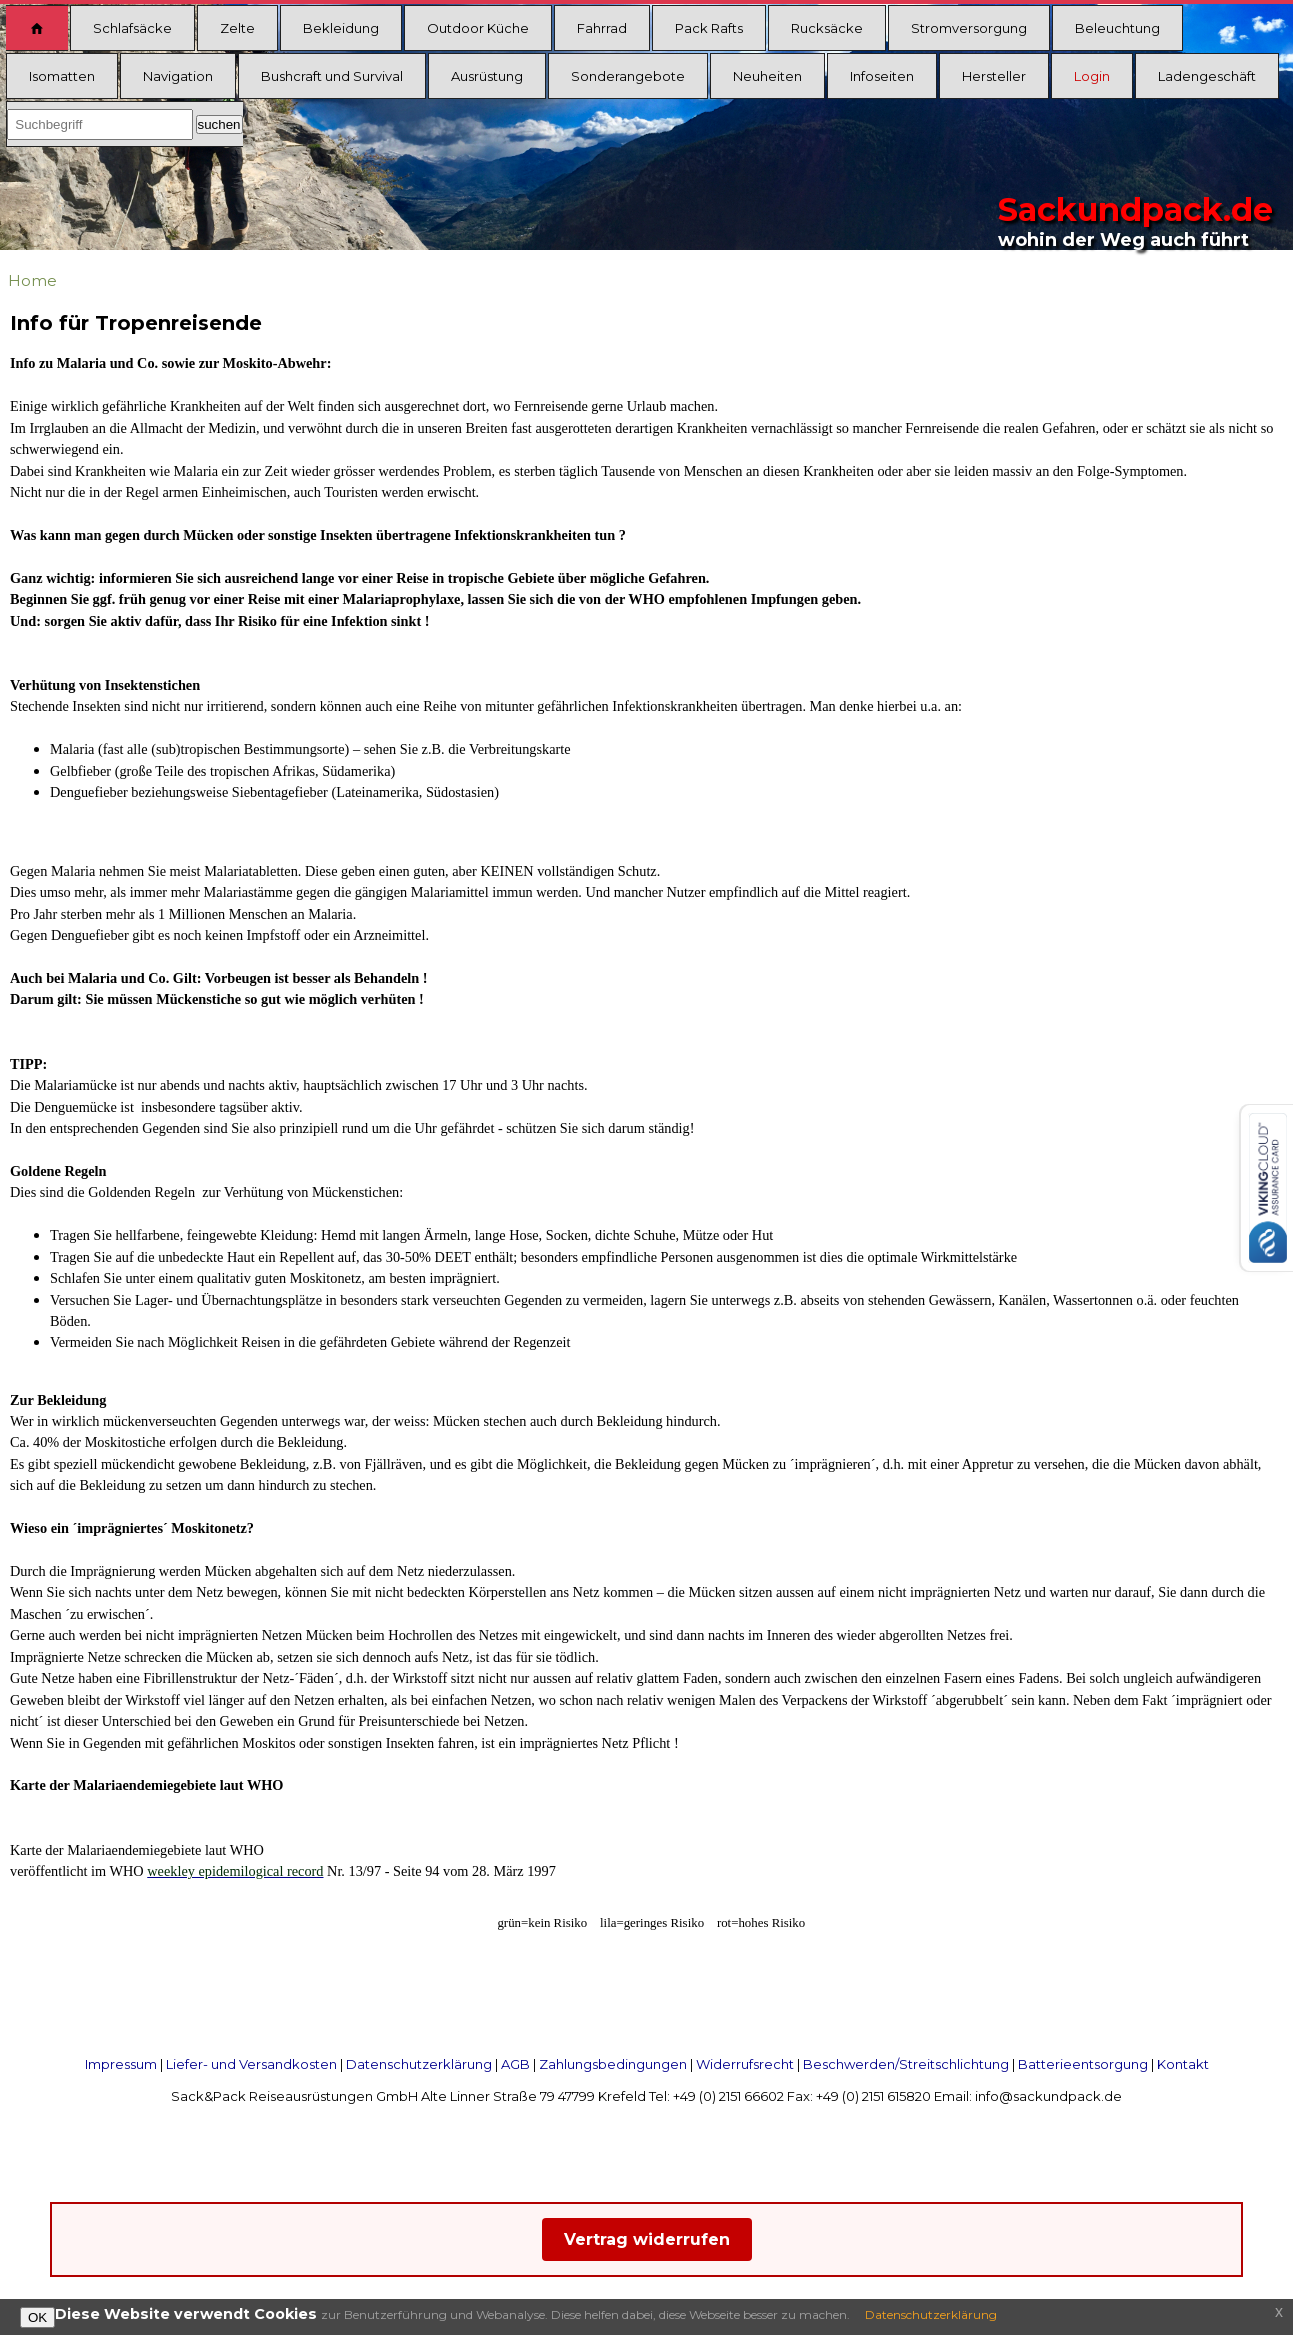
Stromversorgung (969, 28)
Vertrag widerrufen (647, 2239)
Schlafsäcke (132, 28)
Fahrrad (602, 28)
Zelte (237, 28)
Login (1092, 76)
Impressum (121, 2064)
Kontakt (1183, 2064)
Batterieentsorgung (1083, 2064)
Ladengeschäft (1207, 76)
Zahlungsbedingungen (613, 2064)
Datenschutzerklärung (419, 2064)
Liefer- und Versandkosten (251, 2064)
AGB (515, 2064)
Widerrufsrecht (745, 2064)
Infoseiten (882, 76)
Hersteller (994, 76)
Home (32, 280)
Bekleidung (341, 28)
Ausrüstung (487, 76)
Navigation (178, 76)
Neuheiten (767, 76)
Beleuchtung (1117, 28)
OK (37, 2317)
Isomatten (62, 76)
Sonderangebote (628, 76)
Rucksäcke (827, 28)
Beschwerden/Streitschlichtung (906, 2064)
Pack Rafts (709, 28)
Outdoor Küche (478, 28)
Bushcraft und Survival (332, 76)
